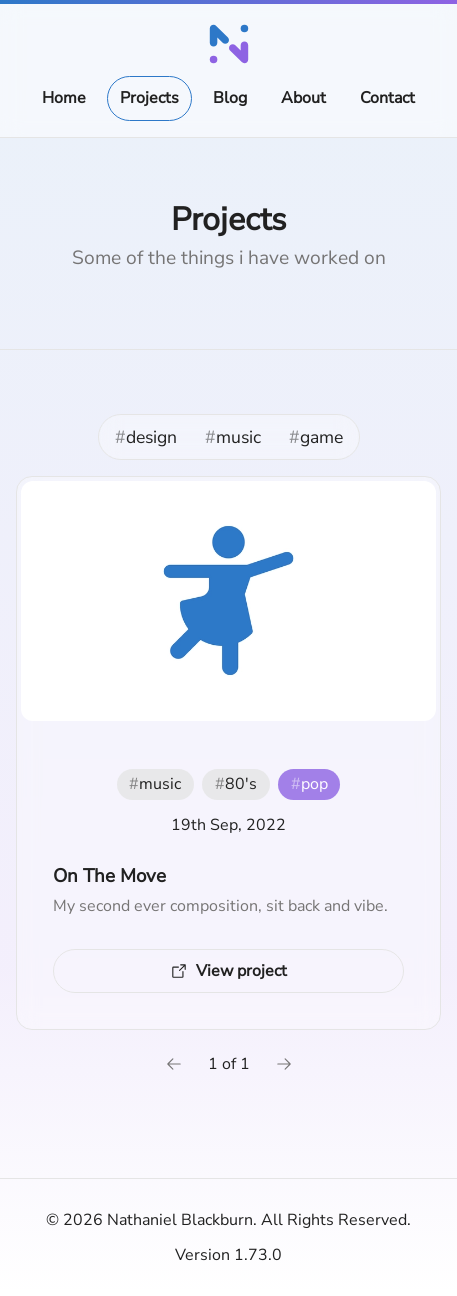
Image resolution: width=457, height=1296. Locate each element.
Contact (387, 98)
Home (64, 98)
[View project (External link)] (228, 971)
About (303, 98)
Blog (230, 98)
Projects (149, 98)
